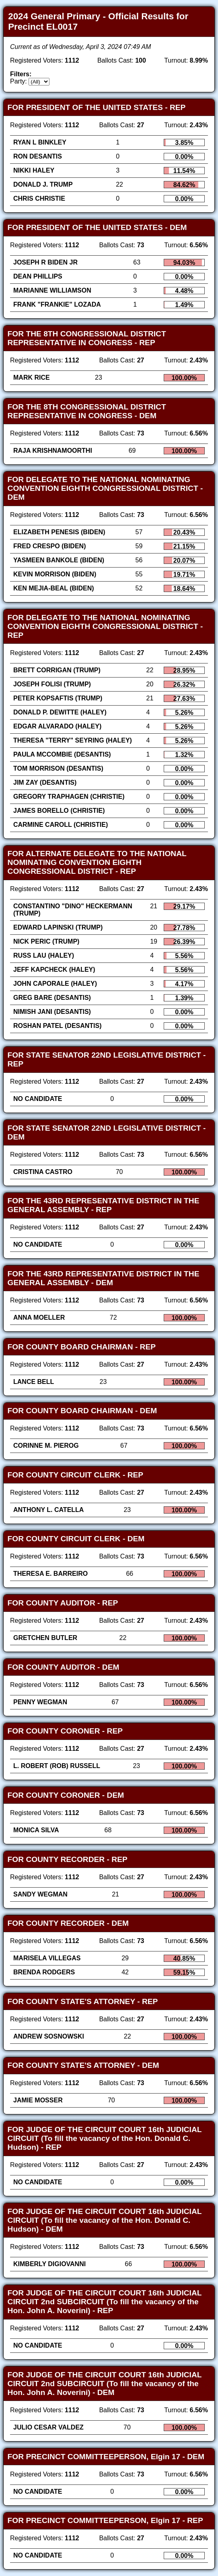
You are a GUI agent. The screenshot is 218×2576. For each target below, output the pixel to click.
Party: (18, 81)
